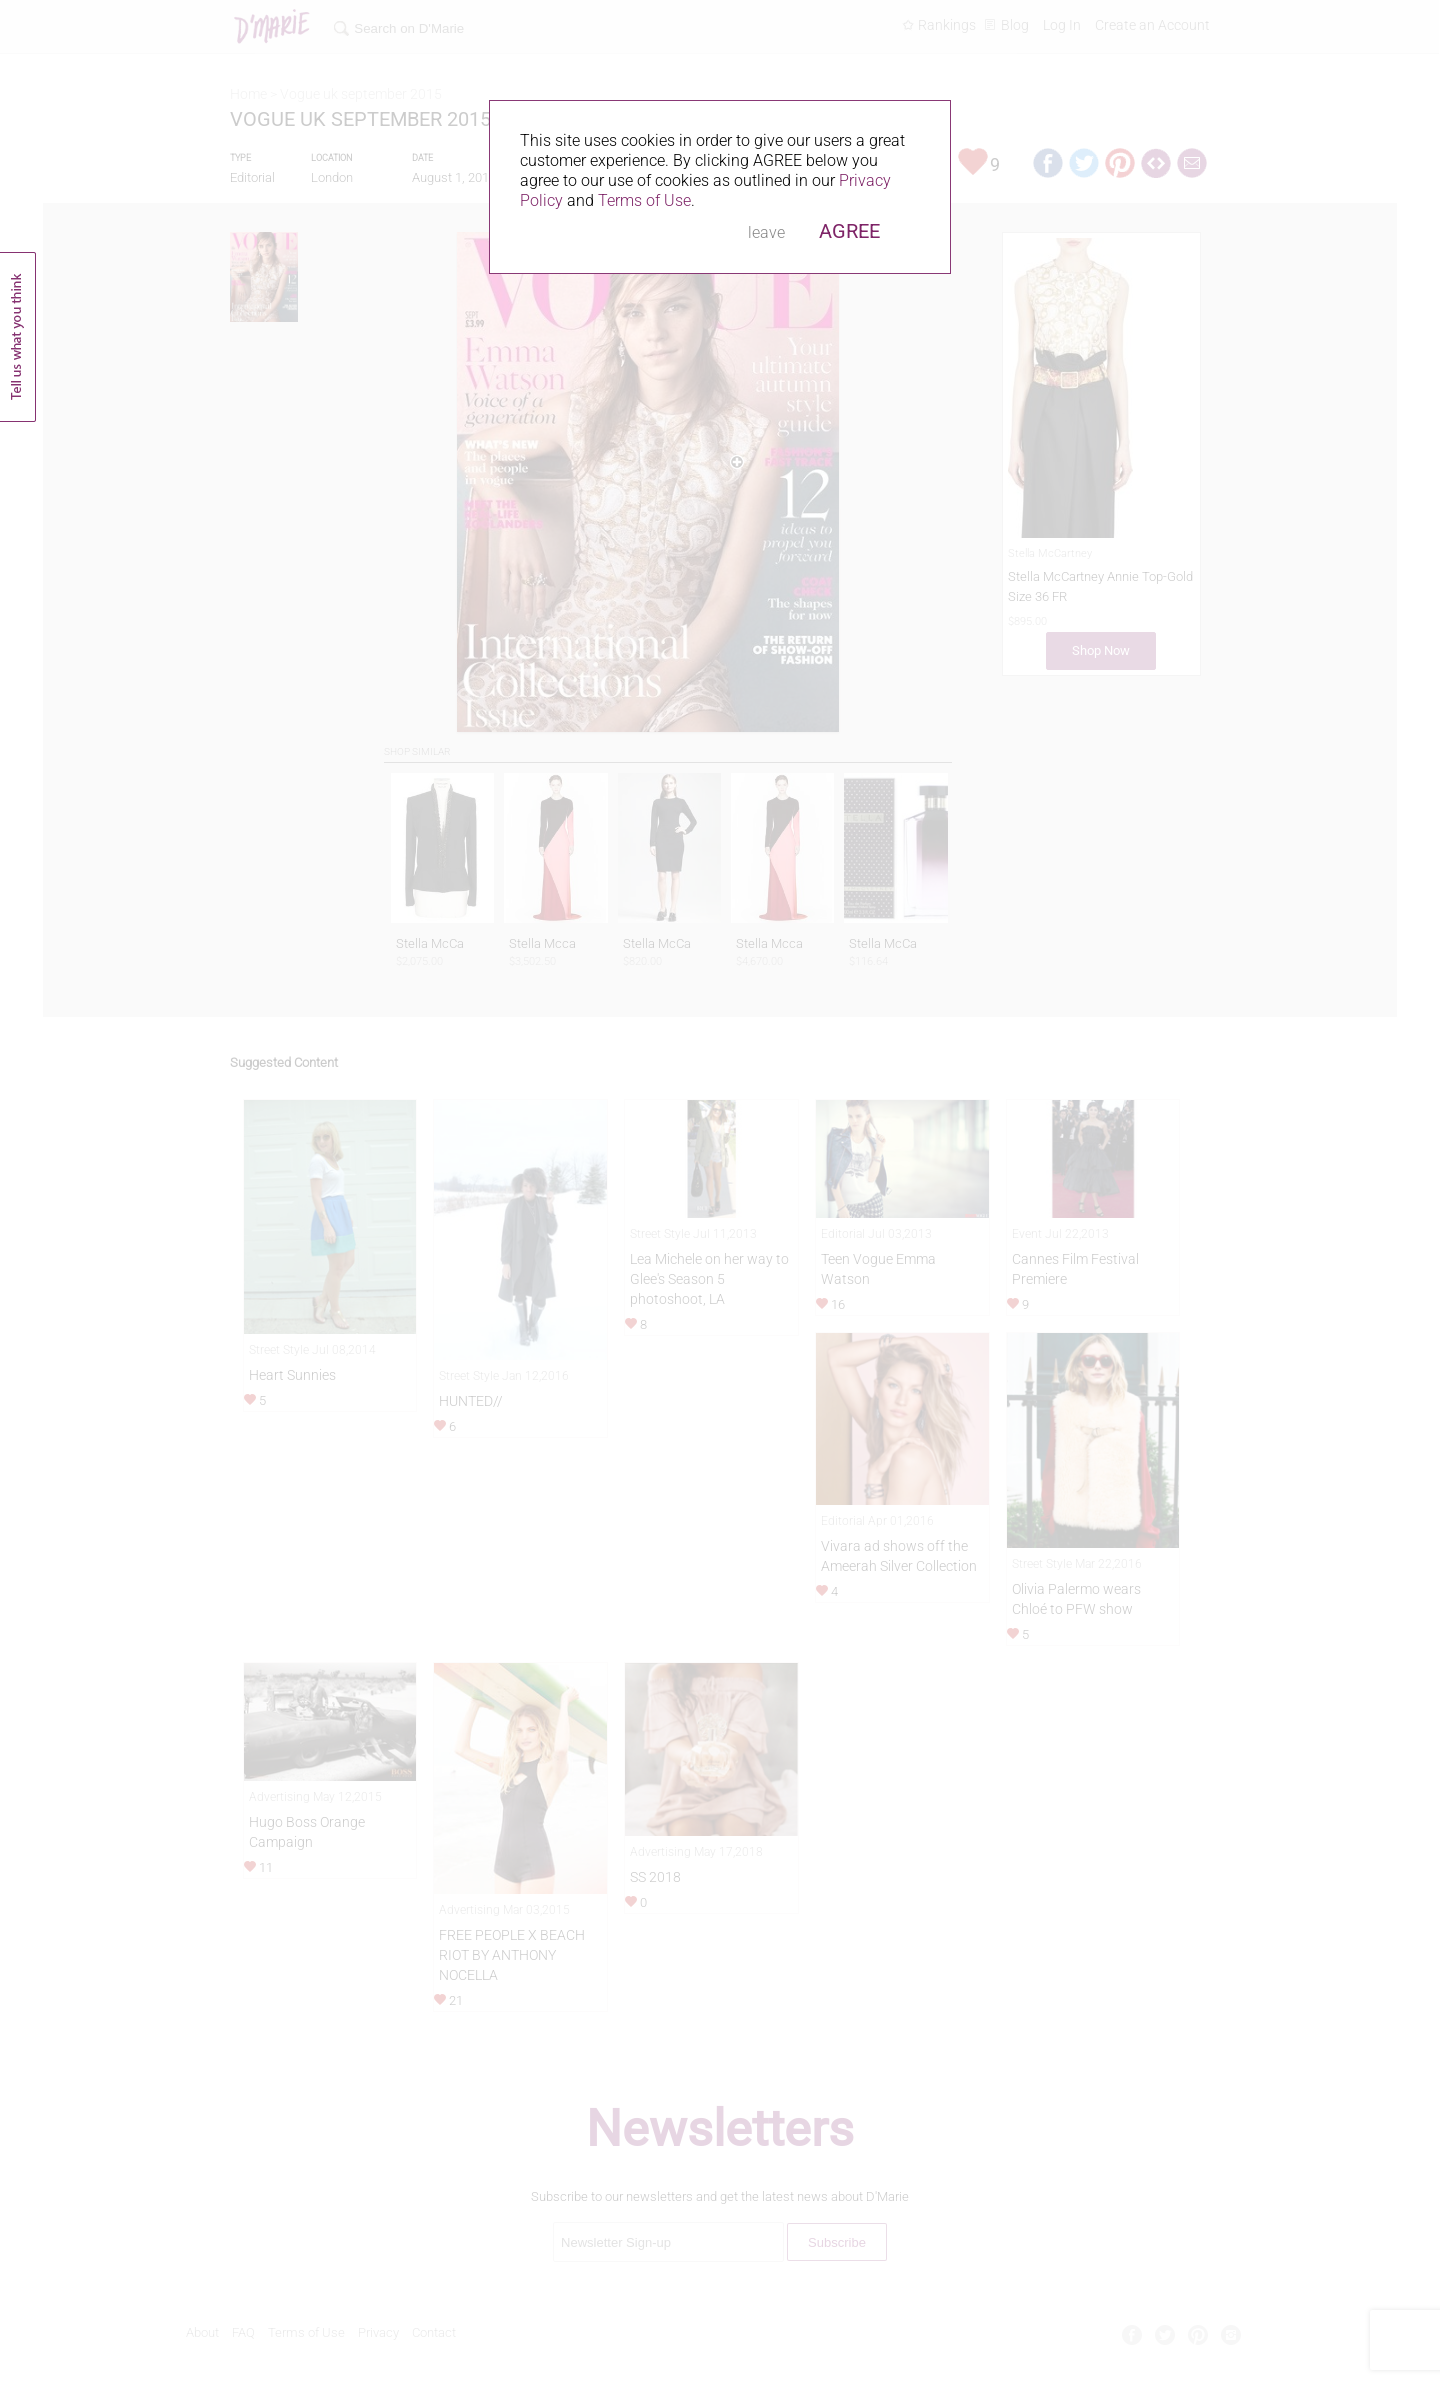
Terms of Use (644, 200)
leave (766, 232)
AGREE (849, 231)
